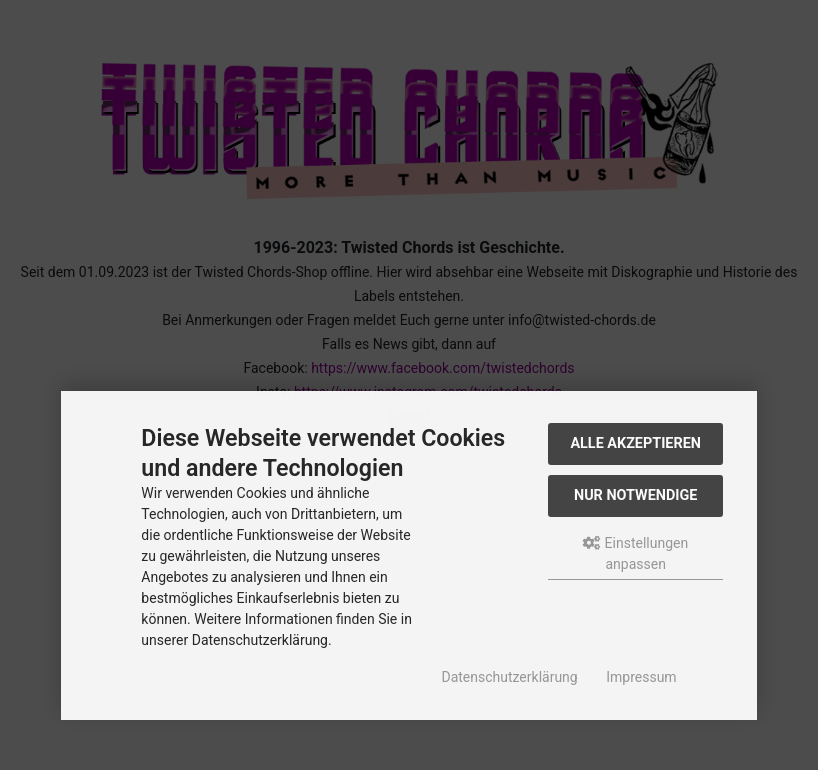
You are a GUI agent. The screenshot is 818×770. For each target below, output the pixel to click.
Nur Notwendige (635, 495)
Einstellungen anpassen (635, 553)
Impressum (641, 677)
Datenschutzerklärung (509, 677)
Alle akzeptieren (635, 443)
